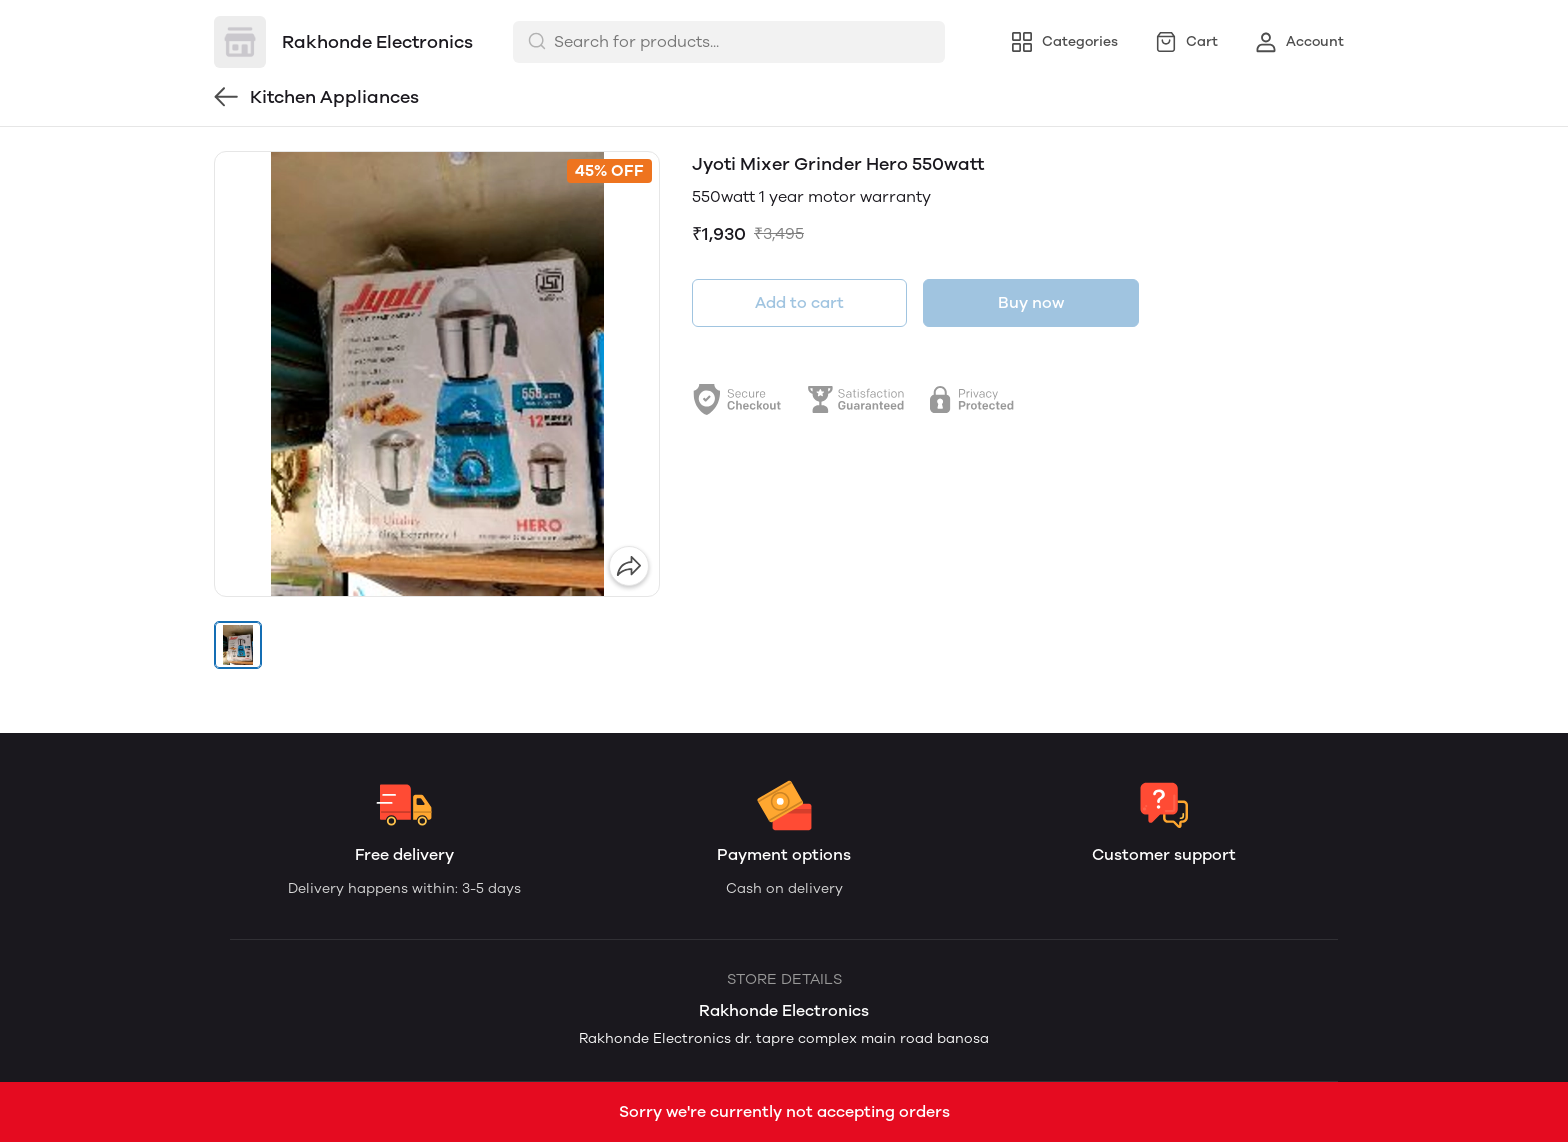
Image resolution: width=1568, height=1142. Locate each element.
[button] (238, 645)
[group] (437, 374)
